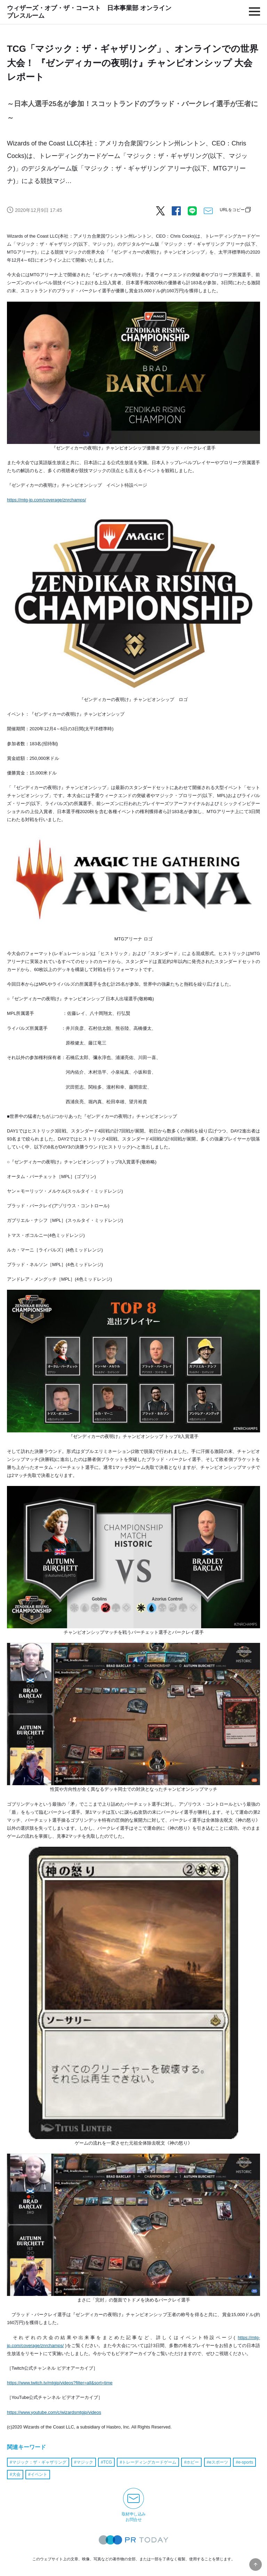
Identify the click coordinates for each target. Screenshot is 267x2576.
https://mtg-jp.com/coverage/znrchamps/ (46, 499)
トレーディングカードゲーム (149, 2462)
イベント (39, 2474)
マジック (84, 2462)
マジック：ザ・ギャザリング (39, 2462)
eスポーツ (218, 2462)
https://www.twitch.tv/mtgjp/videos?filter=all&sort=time (60, 2382)
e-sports (245, 2462)
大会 (16, 2474)
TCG (107, 2462)
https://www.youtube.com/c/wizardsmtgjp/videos (54, 2412)
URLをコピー (232, 209)
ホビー (192, 2462)
